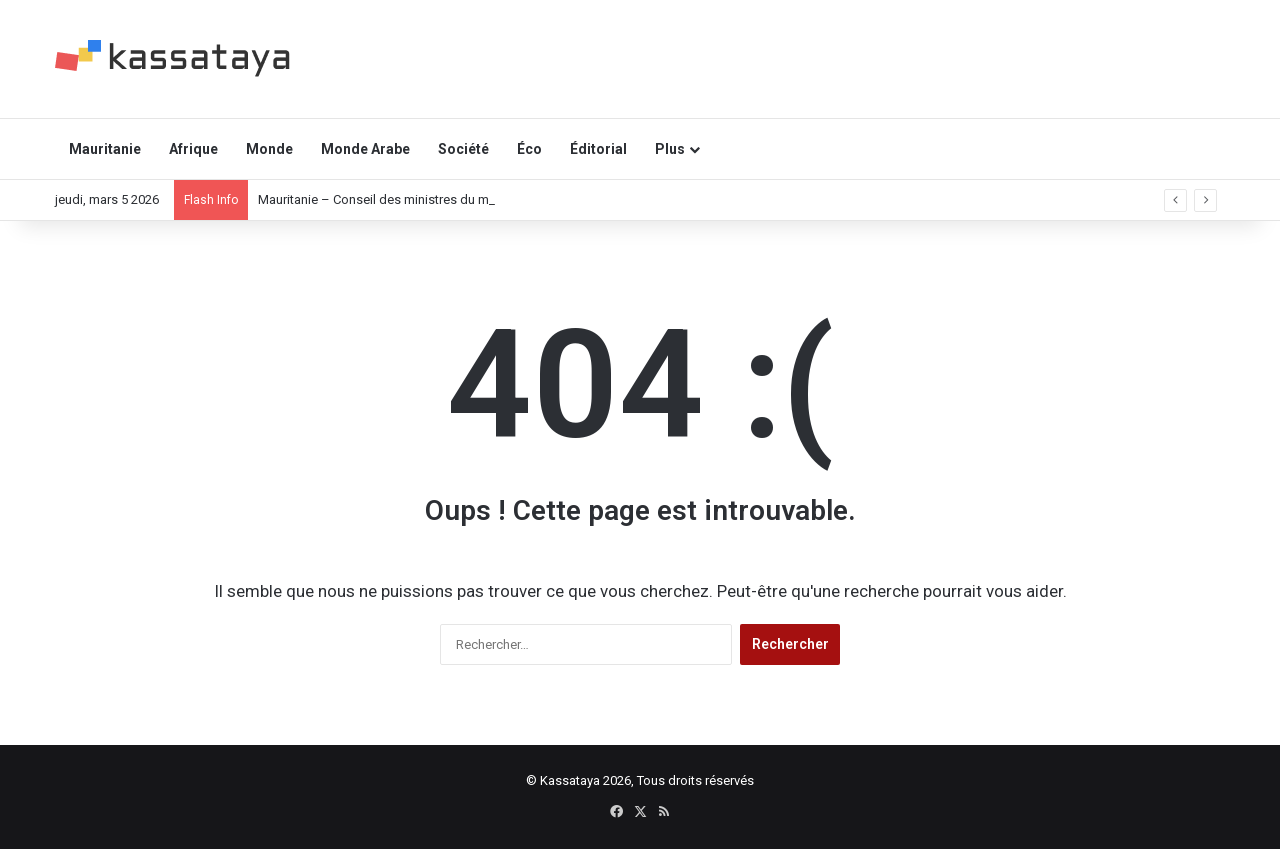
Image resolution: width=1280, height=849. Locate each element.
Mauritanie (105, 149)
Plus (670, 149)
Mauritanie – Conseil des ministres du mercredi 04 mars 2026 (433, 199)
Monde (269, 149)
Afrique (193, 149)
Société (463, 149)
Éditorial (598, 149)
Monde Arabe (365, 149)
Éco (529, 149)
